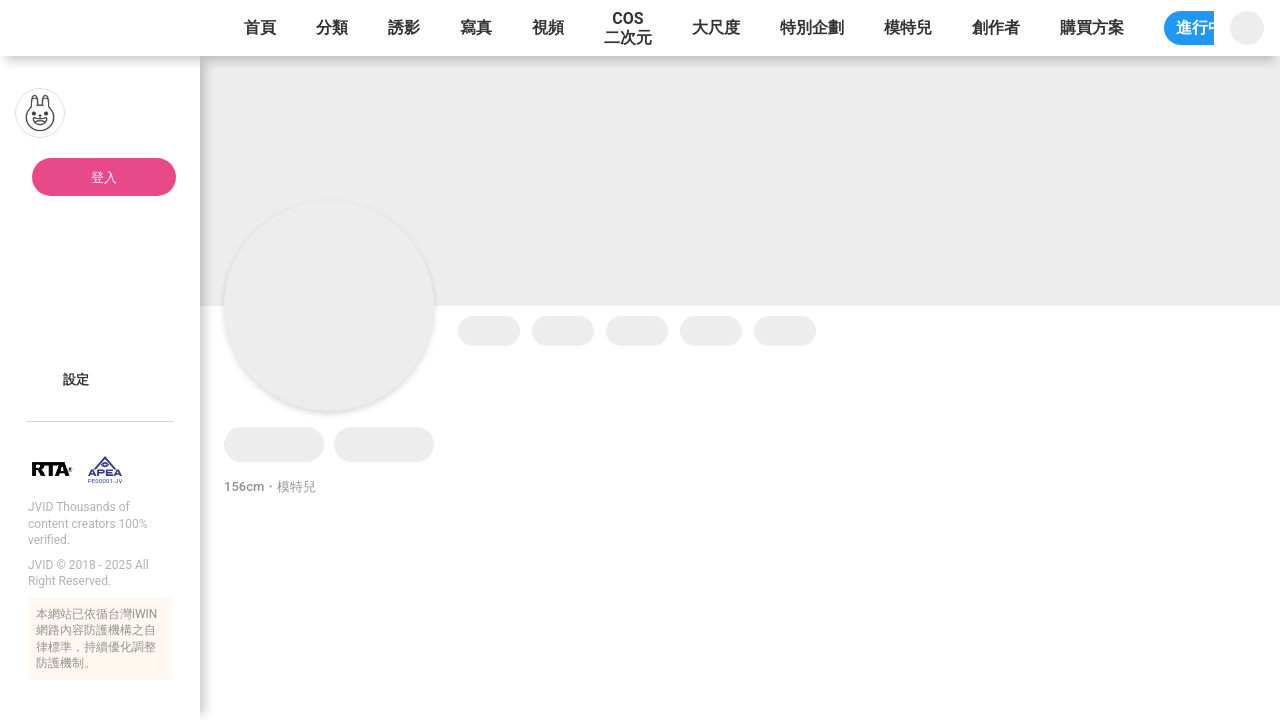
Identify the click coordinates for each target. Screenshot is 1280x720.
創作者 (996, 27)
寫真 (476, 27)
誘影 (404, 27)
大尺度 (716, 27)
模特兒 (908, 27)
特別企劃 (812, 27)
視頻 (548, 27)
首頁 (260, 27)
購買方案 (1092, 27)
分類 (332, 27)
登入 (104, 177)
